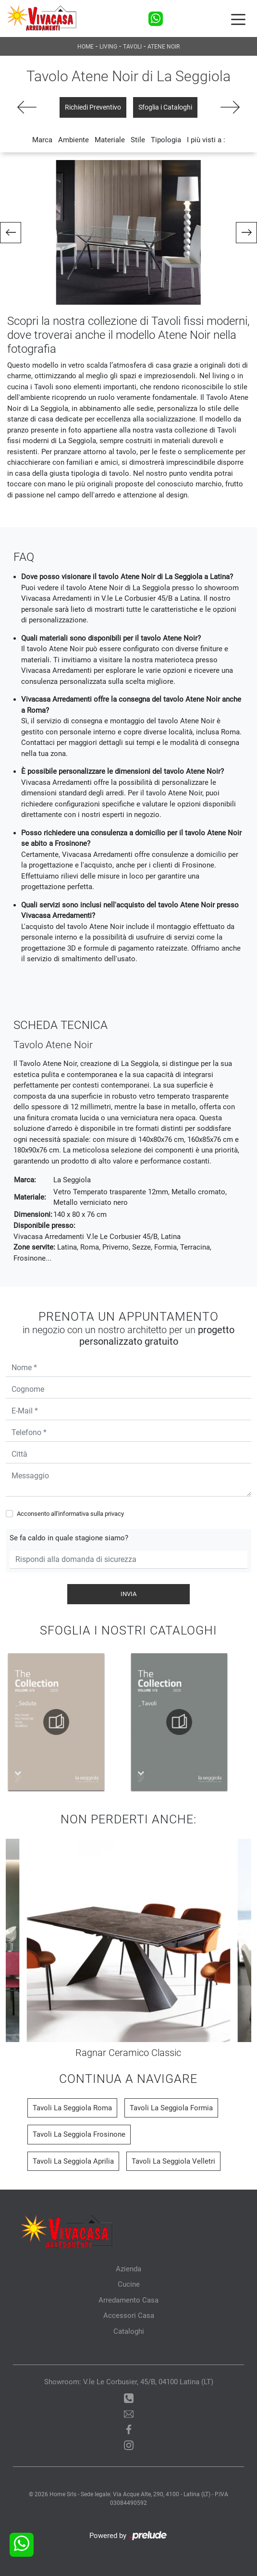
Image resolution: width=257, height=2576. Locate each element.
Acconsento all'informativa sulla (70, 1513)
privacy (114, 1513)
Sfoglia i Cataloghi (165, 107)
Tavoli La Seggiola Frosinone (79, 2134)
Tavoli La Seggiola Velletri (173, 2161)
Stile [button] (138, 140)
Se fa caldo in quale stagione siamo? (69, 1538)
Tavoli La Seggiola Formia (171, 2108)
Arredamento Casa (128, 2300)
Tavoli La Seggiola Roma (72, 2108)
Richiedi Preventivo (93, 107)
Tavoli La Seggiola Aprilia (73, 2161)
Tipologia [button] (166, 140)
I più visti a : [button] (206, 140)
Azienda (128, 2269)
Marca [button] (42, 140)
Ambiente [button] (73, 140)
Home (85, 46)
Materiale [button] (110, 140)
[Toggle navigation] (238, 18)
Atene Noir (163, 46)
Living (108, 46)
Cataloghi (128, 2331)
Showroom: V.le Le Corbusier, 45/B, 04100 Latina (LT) (128, 2382)
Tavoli (132, 46)
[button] (10, 232)
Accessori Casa (128, 2315)
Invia (128, 1594)
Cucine (129, 2284)
